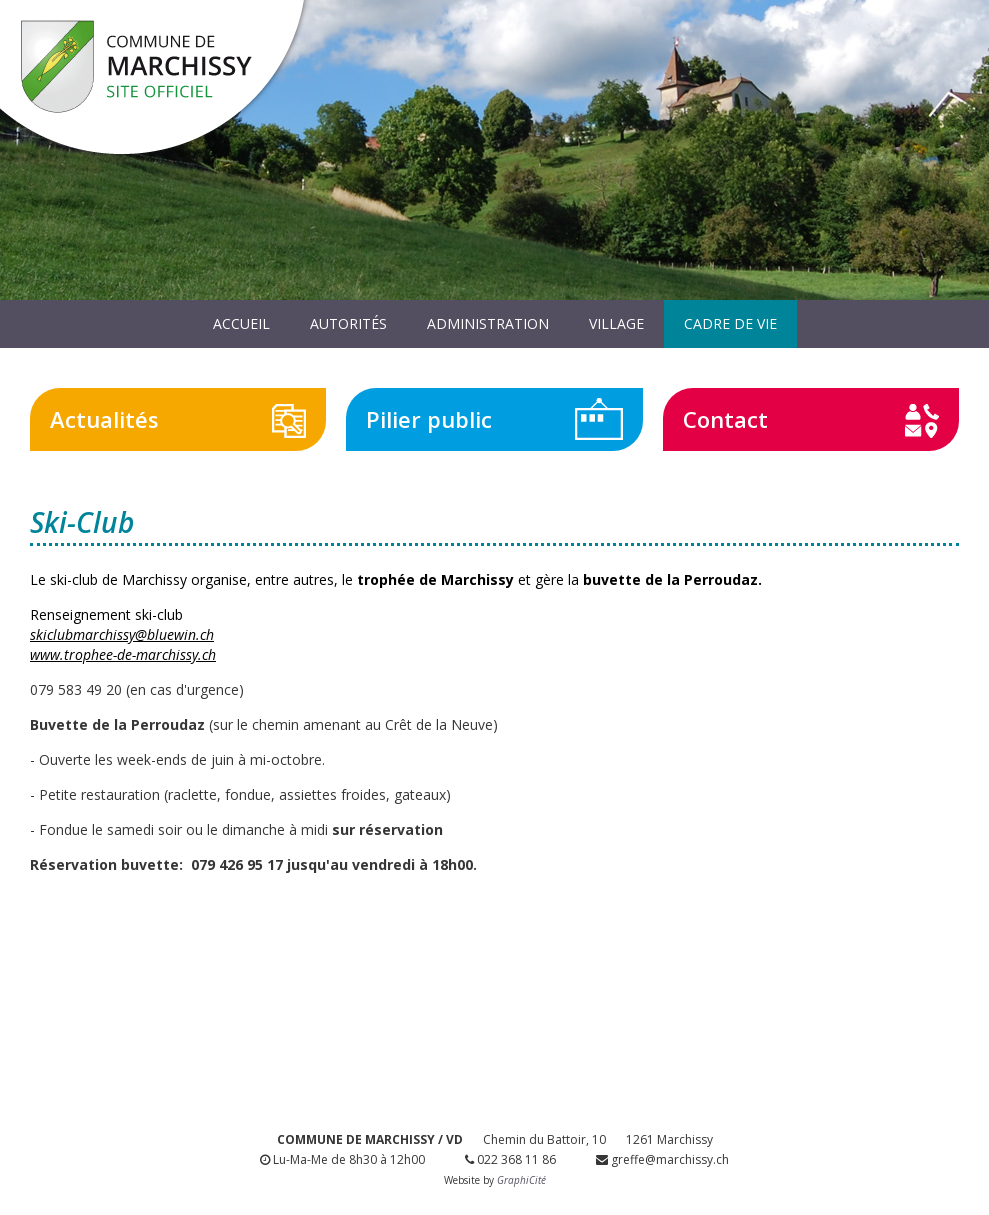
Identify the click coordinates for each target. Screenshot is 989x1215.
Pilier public (429, 419)
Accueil (241, 323)
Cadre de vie (730, 323)
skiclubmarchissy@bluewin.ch (122, 634)
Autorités (348, 323)
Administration (488, 323)
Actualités (104, 419)
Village (616, 323)
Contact (725, 419)
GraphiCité (521, 1180)
